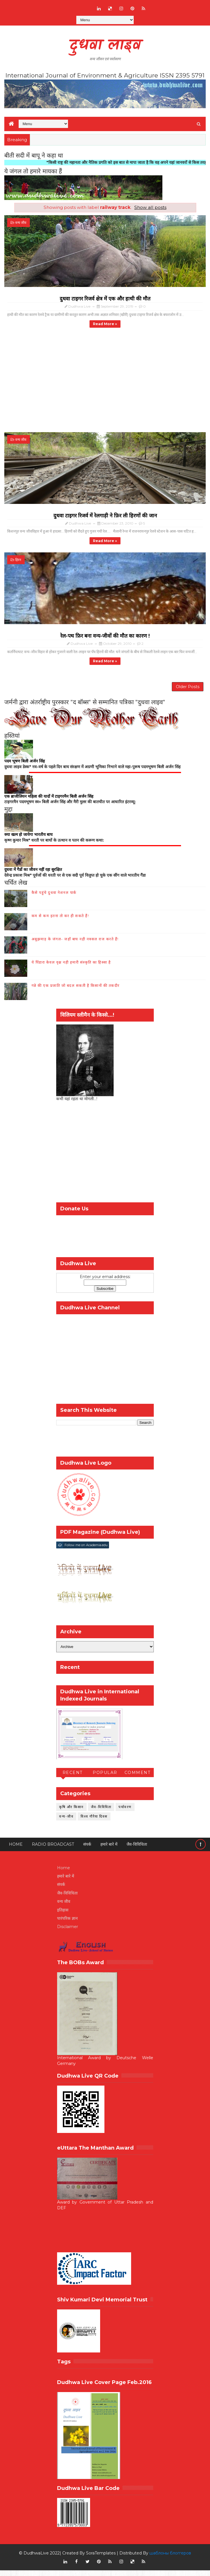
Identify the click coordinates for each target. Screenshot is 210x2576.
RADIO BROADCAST (53, 1850)
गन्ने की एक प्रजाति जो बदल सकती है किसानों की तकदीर (76, 991)
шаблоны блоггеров (170, 2558)
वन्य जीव (20, 222)
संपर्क (87, 1850)
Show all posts (150, 207)
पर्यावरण (125, 1812)
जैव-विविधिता (101, 1812)
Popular (105, 1778)
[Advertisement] (105, 1159)
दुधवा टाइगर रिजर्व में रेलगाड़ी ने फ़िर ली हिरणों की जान (105, 516)
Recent (73, 1778)
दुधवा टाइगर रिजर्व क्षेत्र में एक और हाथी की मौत (105, 299)
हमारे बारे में (108, 1850)
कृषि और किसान (71, 1812)
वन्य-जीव (66, 1822)
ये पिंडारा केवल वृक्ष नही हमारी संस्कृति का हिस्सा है (71, 967)
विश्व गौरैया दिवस (94, 1822)
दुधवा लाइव (105, 46)
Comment (138, 1778)
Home (16, 1850)
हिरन (18, 561)
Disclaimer (67, 1932)
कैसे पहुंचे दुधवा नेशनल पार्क (54, 898)
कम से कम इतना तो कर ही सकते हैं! (60, 921)
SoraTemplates (101, 2558)
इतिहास (62, 1915)
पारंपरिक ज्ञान (67, 1923)
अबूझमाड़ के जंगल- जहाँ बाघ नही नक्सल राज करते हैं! (75, 944)
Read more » (105, 324)
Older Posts (187, 690)
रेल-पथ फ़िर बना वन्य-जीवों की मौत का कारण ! (105, 637)
